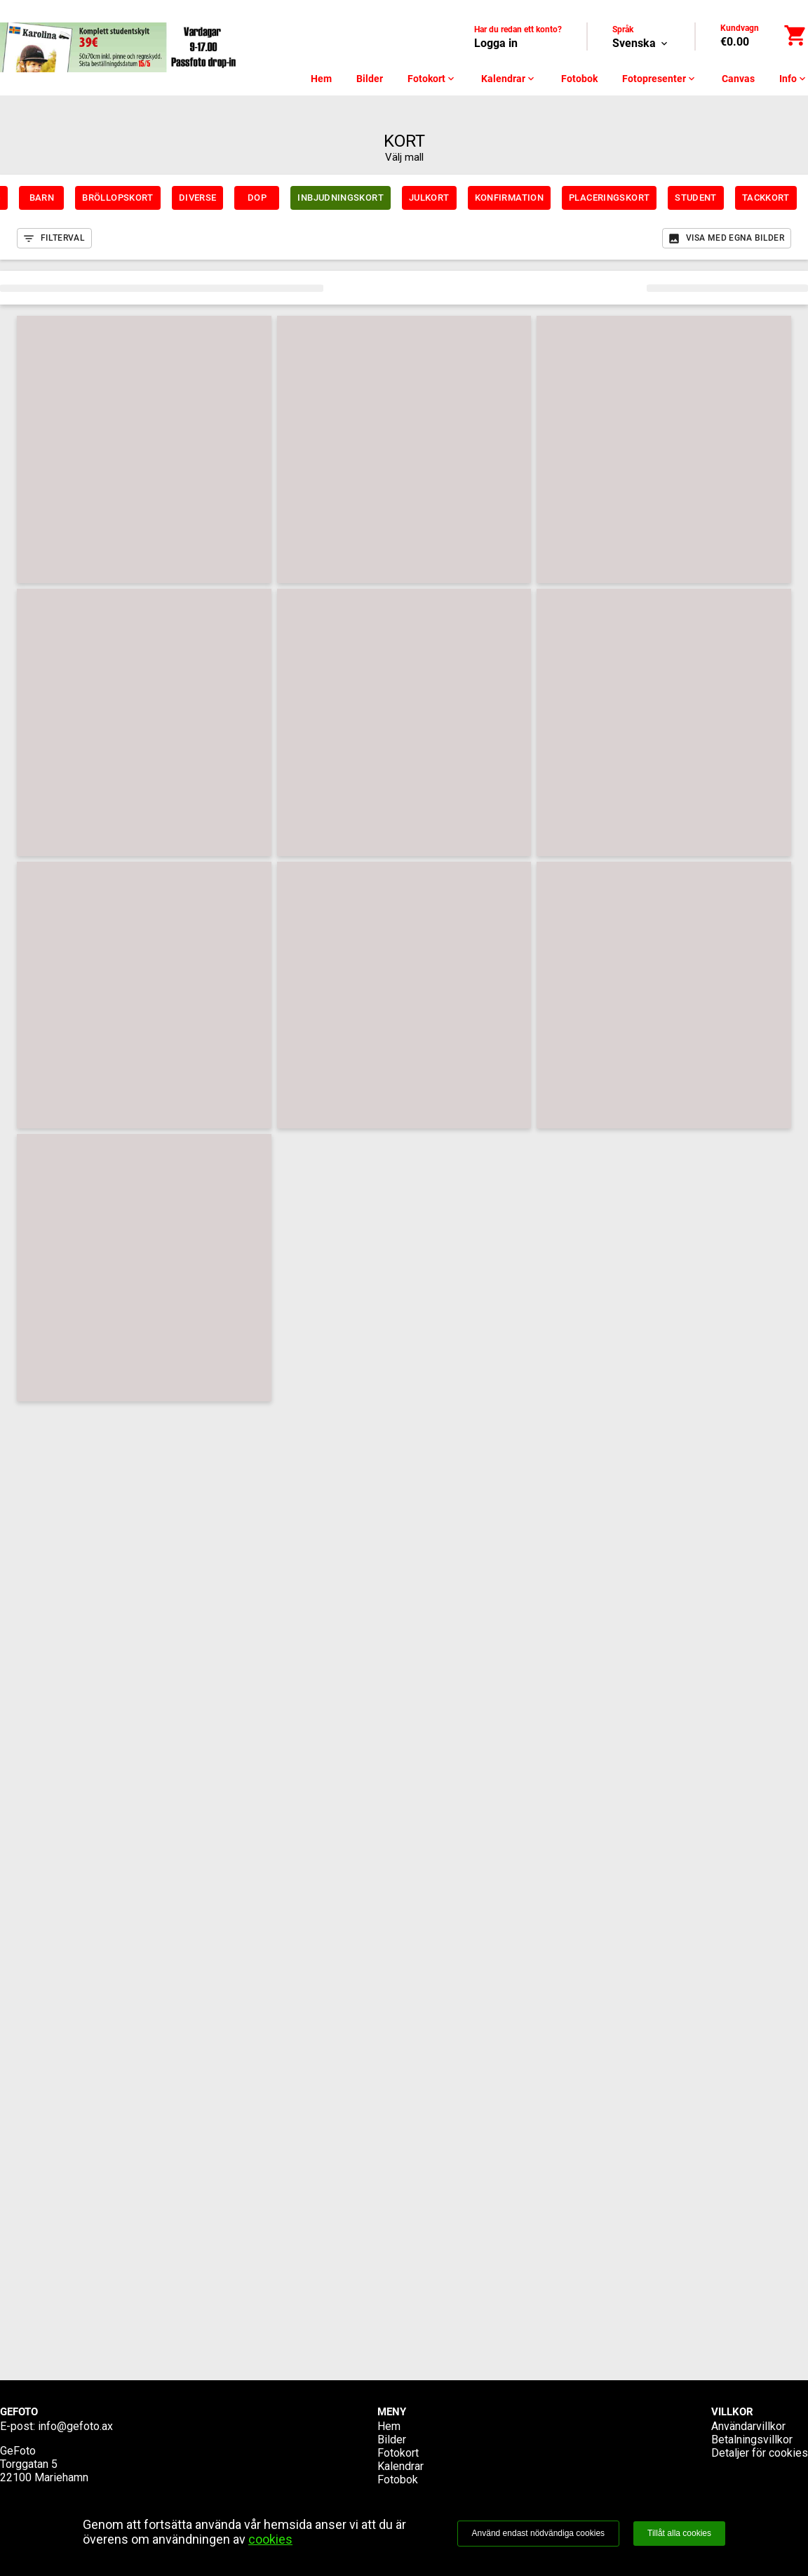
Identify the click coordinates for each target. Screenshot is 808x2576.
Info (793, 78)
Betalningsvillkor (752, 2439)
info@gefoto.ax (75, 2426)
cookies (270, 2539)
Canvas (738, 78)
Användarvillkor (748, 2426)
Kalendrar (509, 78)
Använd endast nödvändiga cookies (538, 2533)
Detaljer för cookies (759, 2453)
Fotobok (579, 78)
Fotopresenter (659, 78)
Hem (321, 78)
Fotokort (432, 78)
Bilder (369, 78)
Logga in (496, 43)
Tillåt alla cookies (679, 2533)
